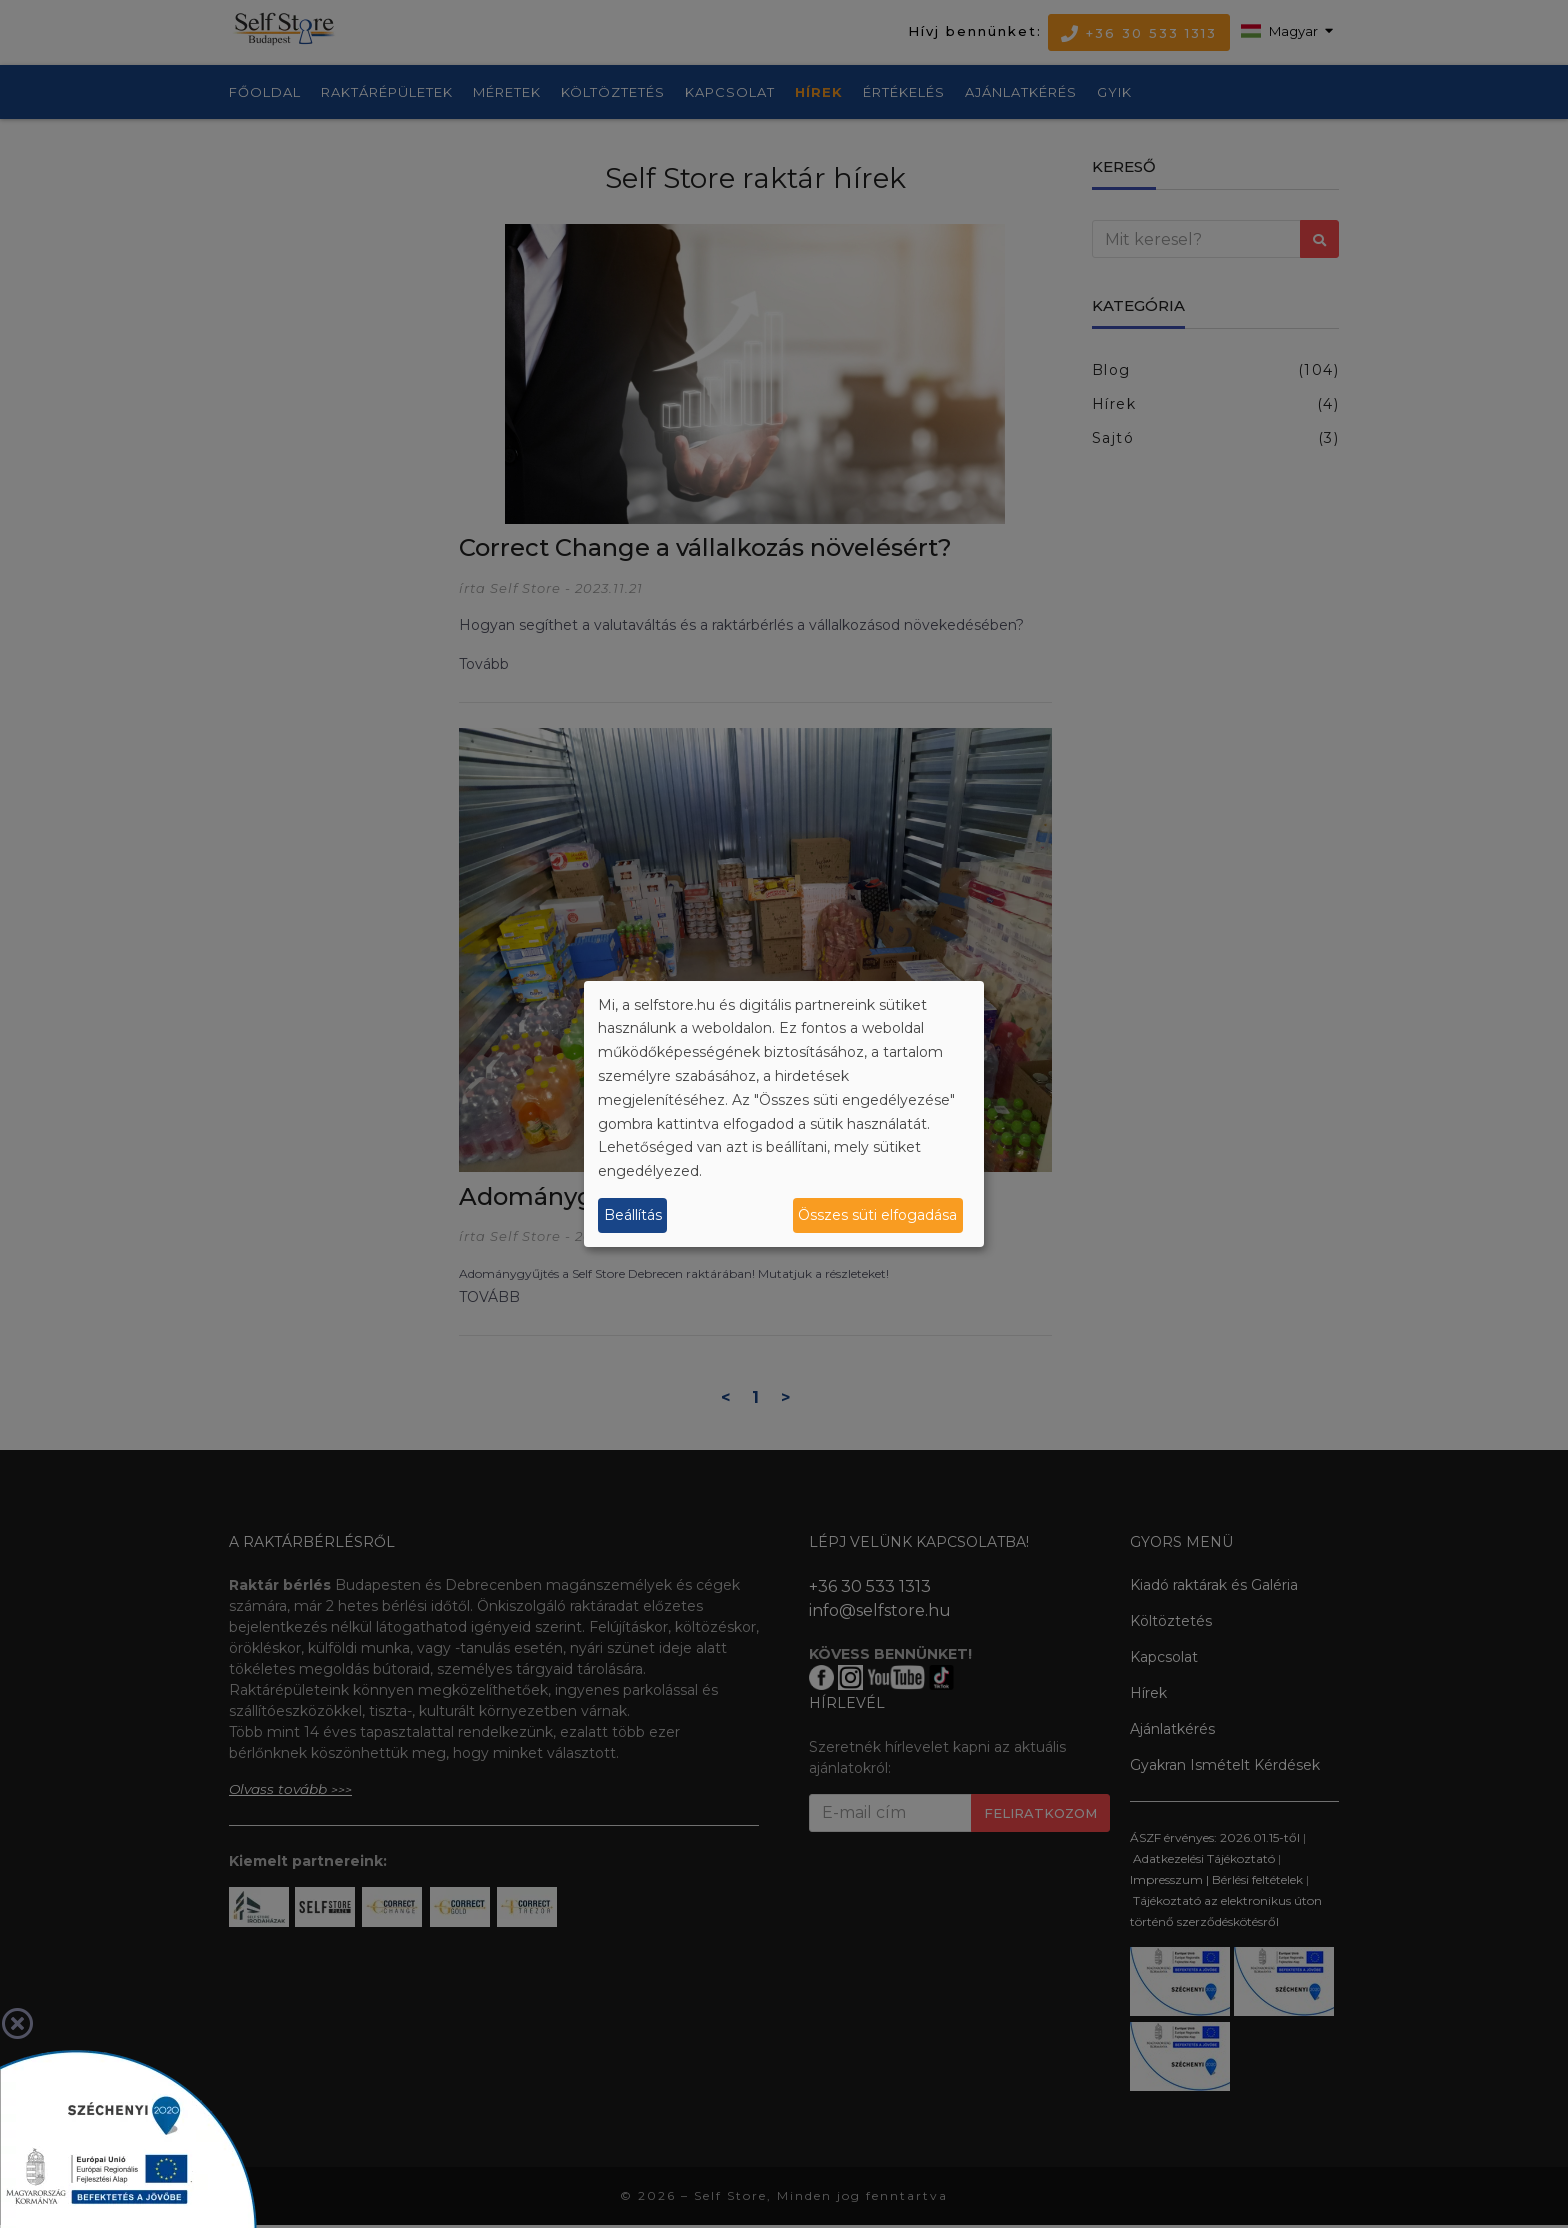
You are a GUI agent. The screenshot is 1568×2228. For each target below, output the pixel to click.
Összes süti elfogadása (877, 1215)
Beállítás (633, 1215)
